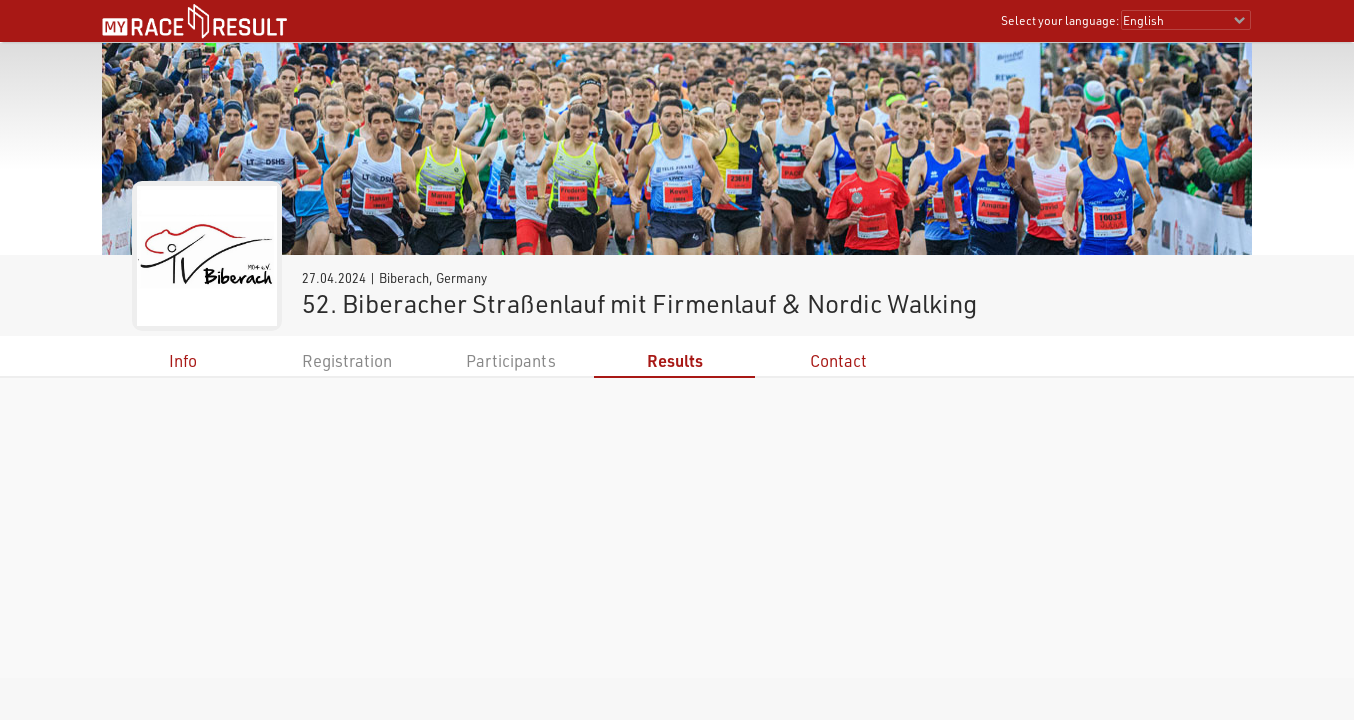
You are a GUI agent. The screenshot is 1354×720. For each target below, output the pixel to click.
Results (675, 360)
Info (183, 360)
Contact (838, 360)
